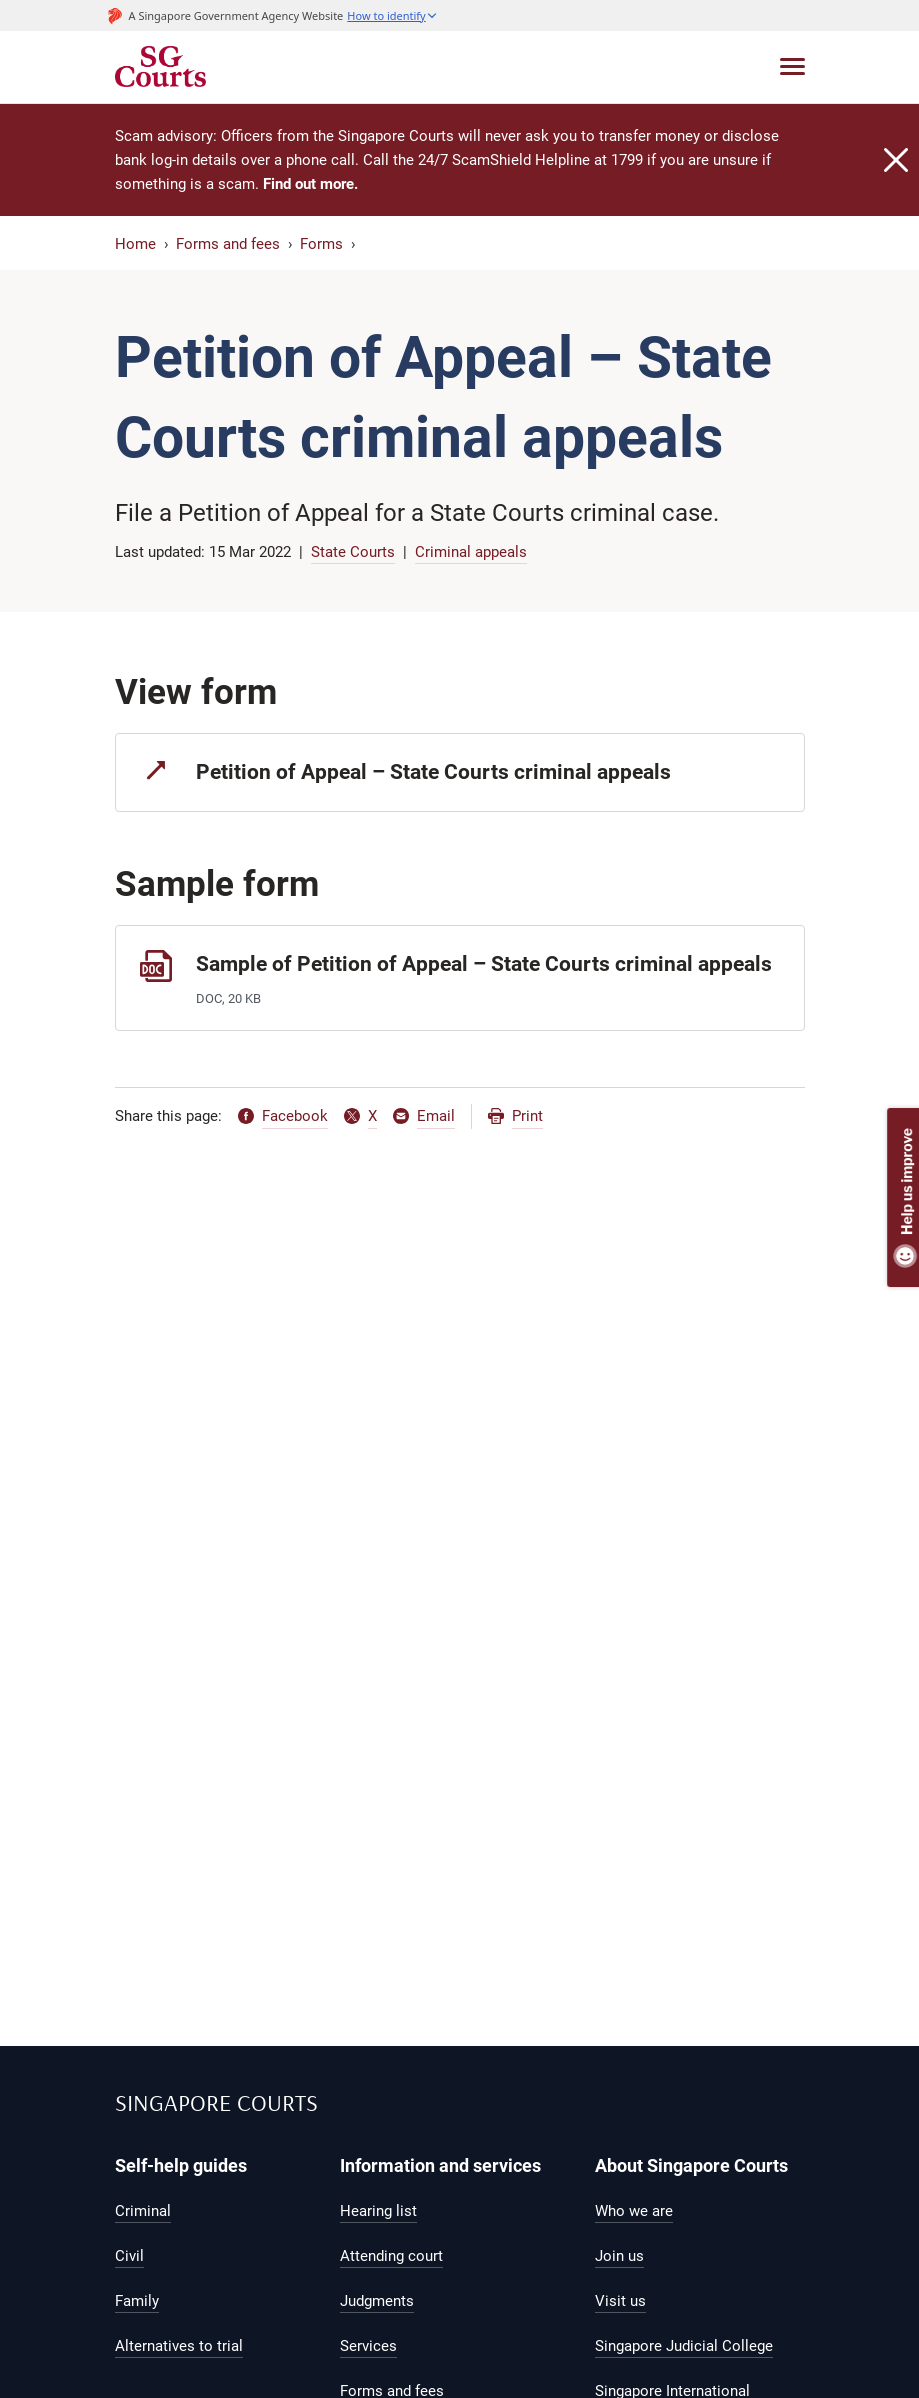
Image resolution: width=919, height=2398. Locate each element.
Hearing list (378, 2211)
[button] (392, 15)
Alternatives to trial (179, 2346)
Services (368, 2346)
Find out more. (310, 184)
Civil (129, 2256)
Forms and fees (228, 244)
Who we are (634, 2211)
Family (137, 2301)
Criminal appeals (471, 552)
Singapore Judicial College (684, 2346)
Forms (321, 244)
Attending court (391, 2256)
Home (135, 244)
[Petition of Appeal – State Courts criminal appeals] (460, 772)
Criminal (143, 2211)
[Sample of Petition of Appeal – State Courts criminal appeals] (460, 977)
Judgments (377, 2301)
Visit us (620, 2301)
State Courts (353, 552)
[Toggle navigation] (792, 66)
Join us (619, 2256)
